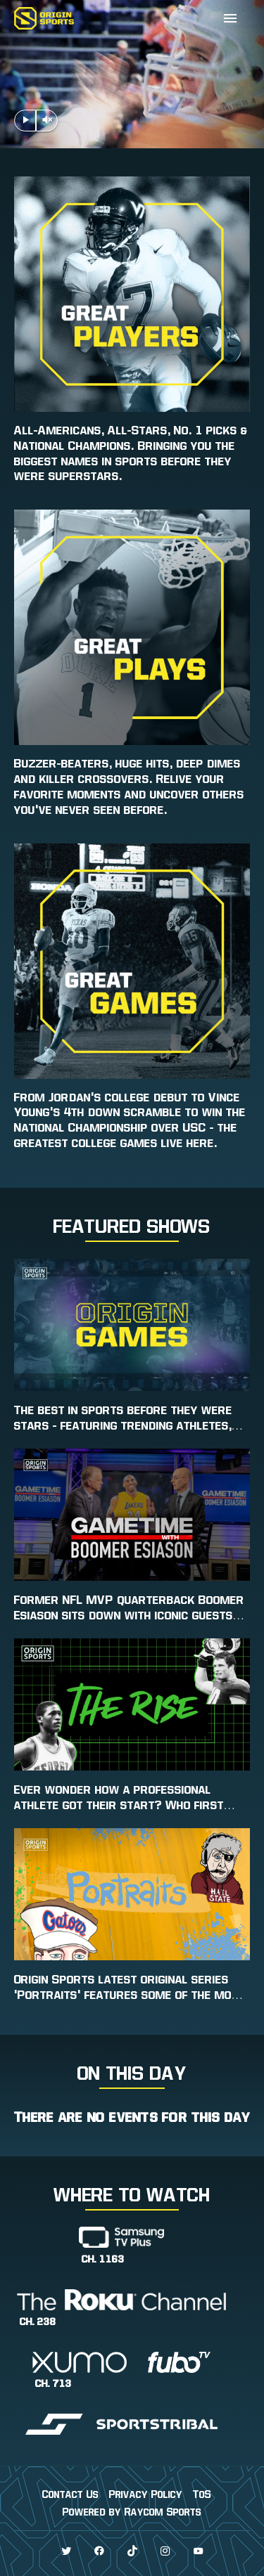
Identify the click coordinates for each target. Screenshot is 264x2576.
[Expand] (230, 18)
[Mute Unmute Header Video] (47, 120)
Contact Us (70, 2494)
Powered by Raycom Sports (132, 2512)
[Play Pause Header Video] (25, 120)
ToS (202, 2494)
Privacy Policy (145, 2494)
